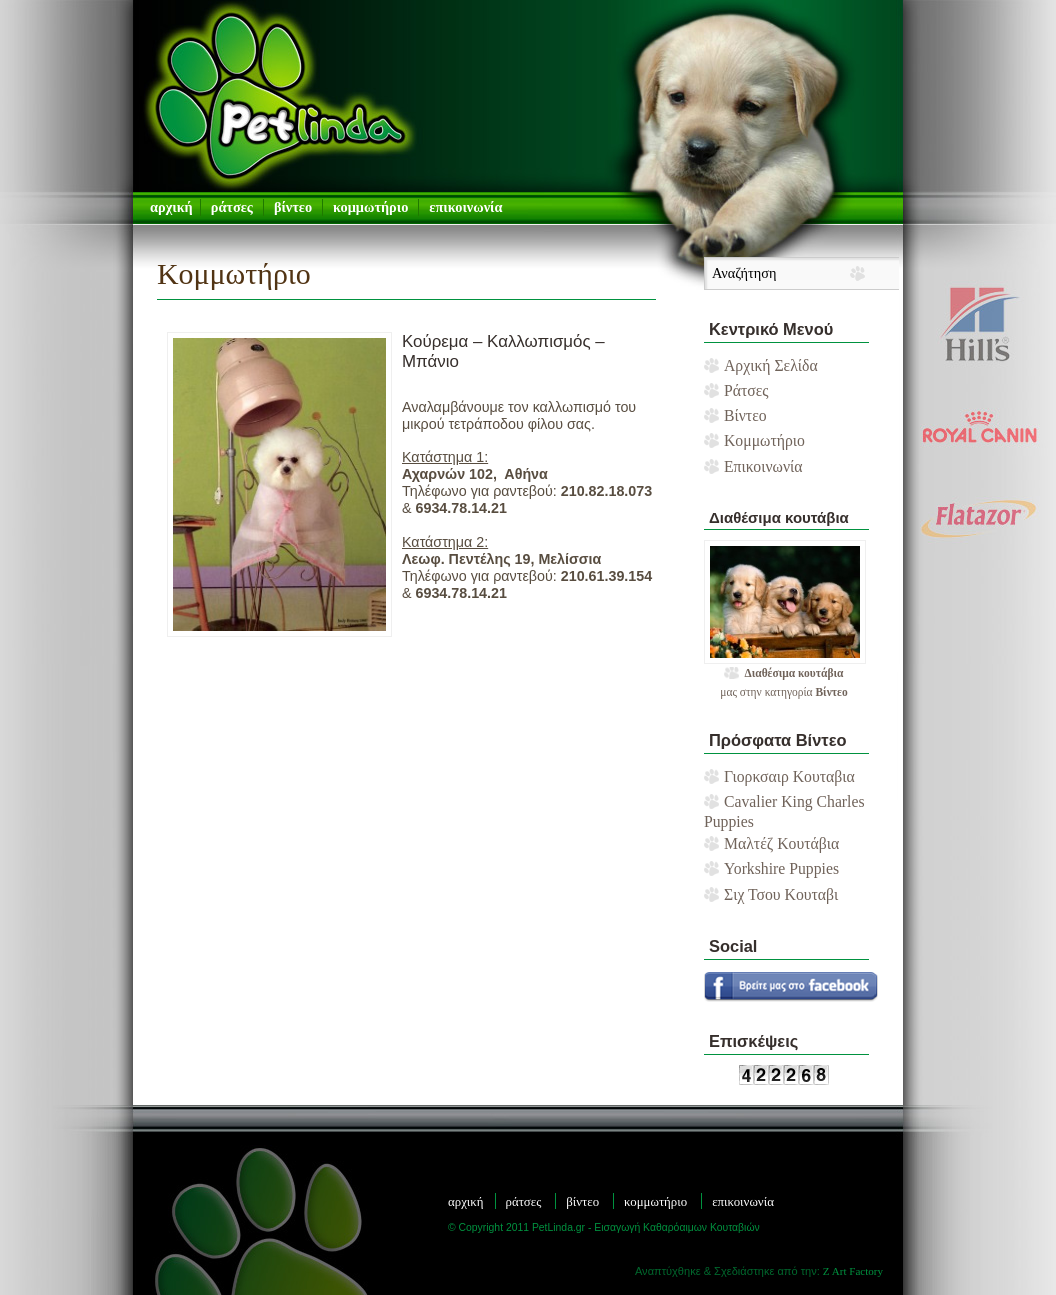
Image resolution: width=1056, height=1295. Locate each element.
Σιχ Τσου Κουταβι (781, 894)
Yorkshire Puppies (781, 868)
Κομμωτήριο (370, 207)
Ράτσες (232, 207)
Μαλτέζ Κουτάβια (781, 843)
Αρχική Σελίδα (771, 365)
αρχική (171, 207)
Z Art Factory (853, 1271)
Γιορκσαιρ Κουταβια (789, 776)
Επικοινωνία (465, 207)
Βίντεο (293, 207)
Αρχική (466, 1202)
